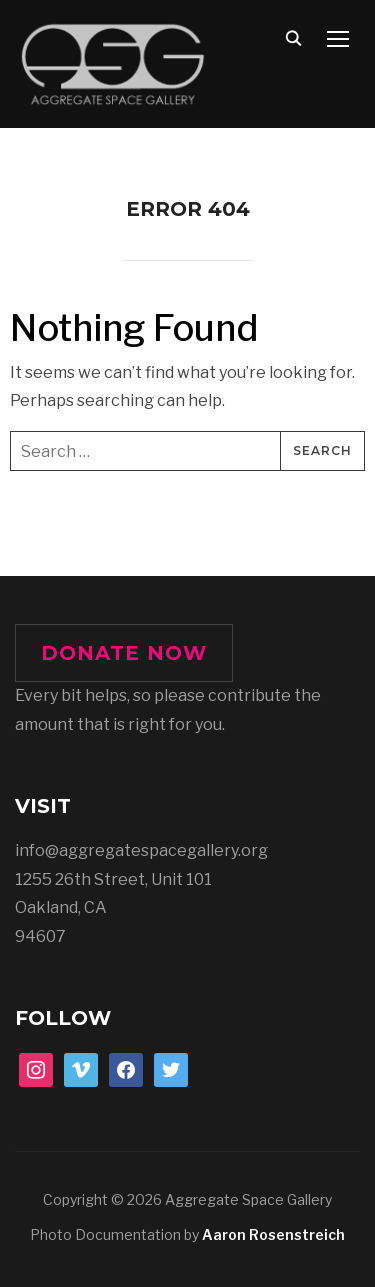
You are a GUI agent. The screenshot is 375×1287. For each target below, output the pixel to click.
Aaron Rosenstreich (273, 1234)
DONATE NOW (124, 653)
